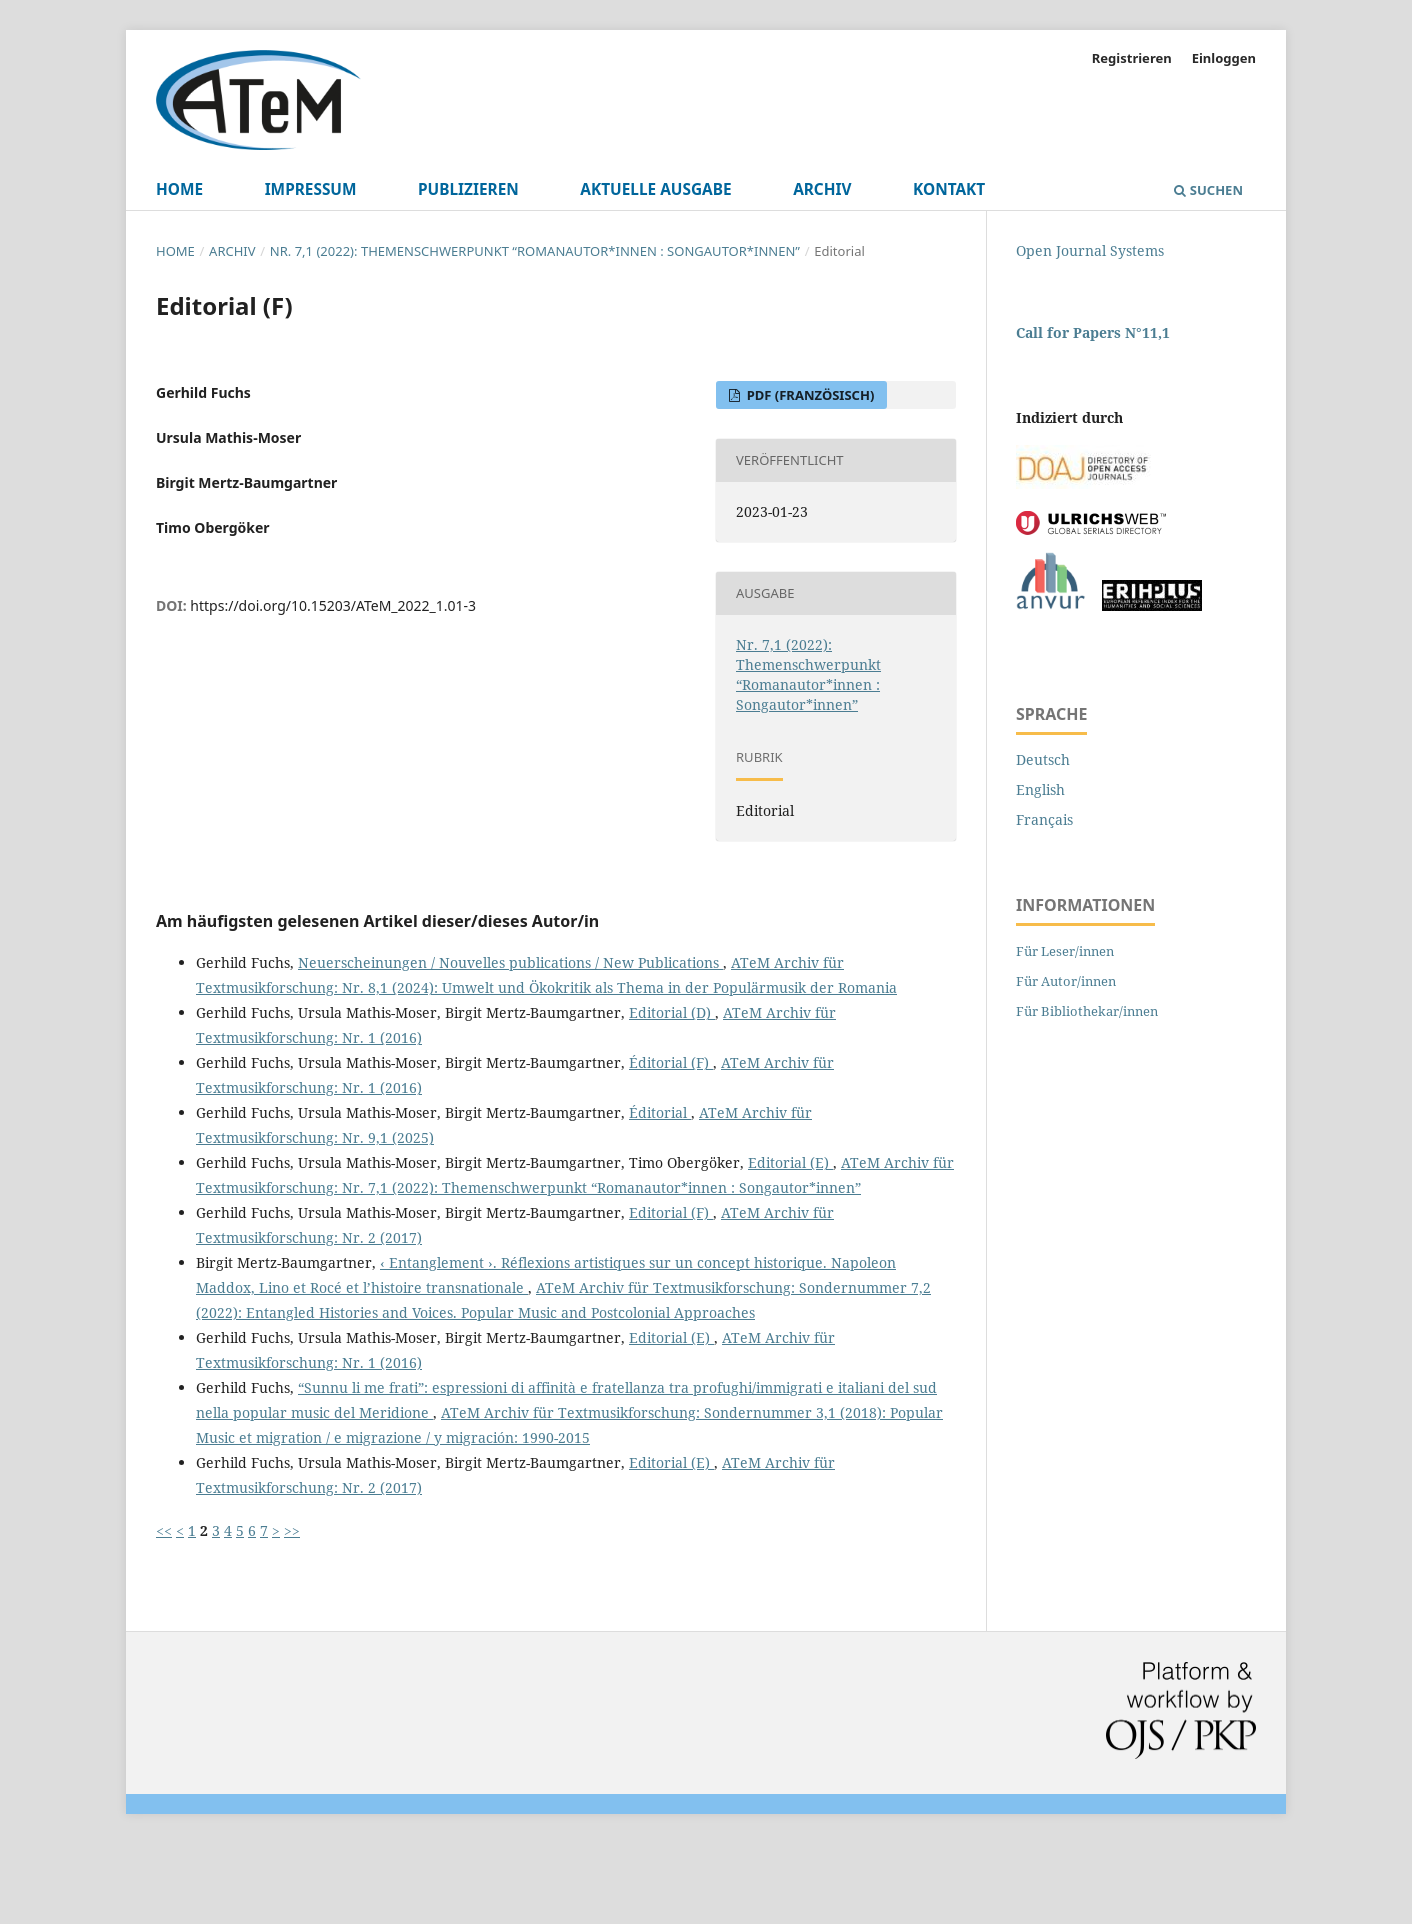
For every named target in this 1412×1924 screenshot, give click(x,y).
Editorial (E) (790, 1162)
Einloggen (1224, 58)
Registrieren (1132, 58)
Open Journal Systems (1090, 250)
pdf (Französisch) (808, 395)
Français (1044, 819)
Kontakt (949, 189)
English (1040, 789)
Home (179, 189)
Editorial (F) (671, 1212)
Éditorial (660, 1112)
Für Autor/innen (1066, 981)
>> (292, 1530)
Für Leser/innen (1065, 951)
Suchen (1208, 190)
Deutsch (1043, 759)
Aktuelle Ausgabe (655, 189)
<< (164, 1530)
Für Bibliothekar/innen (1087, 1011)
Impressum (311, 189)
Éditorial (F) (671, 1062)
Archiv (822, 189)
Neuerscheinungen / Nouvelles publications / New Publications (510, 962)
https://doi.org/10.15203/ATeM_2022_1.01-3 (333, 605)
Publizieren (468, 189)
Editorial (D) (672, 1012)
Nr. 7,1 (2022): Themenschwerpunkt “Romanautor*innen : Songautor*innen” (535, 251)
